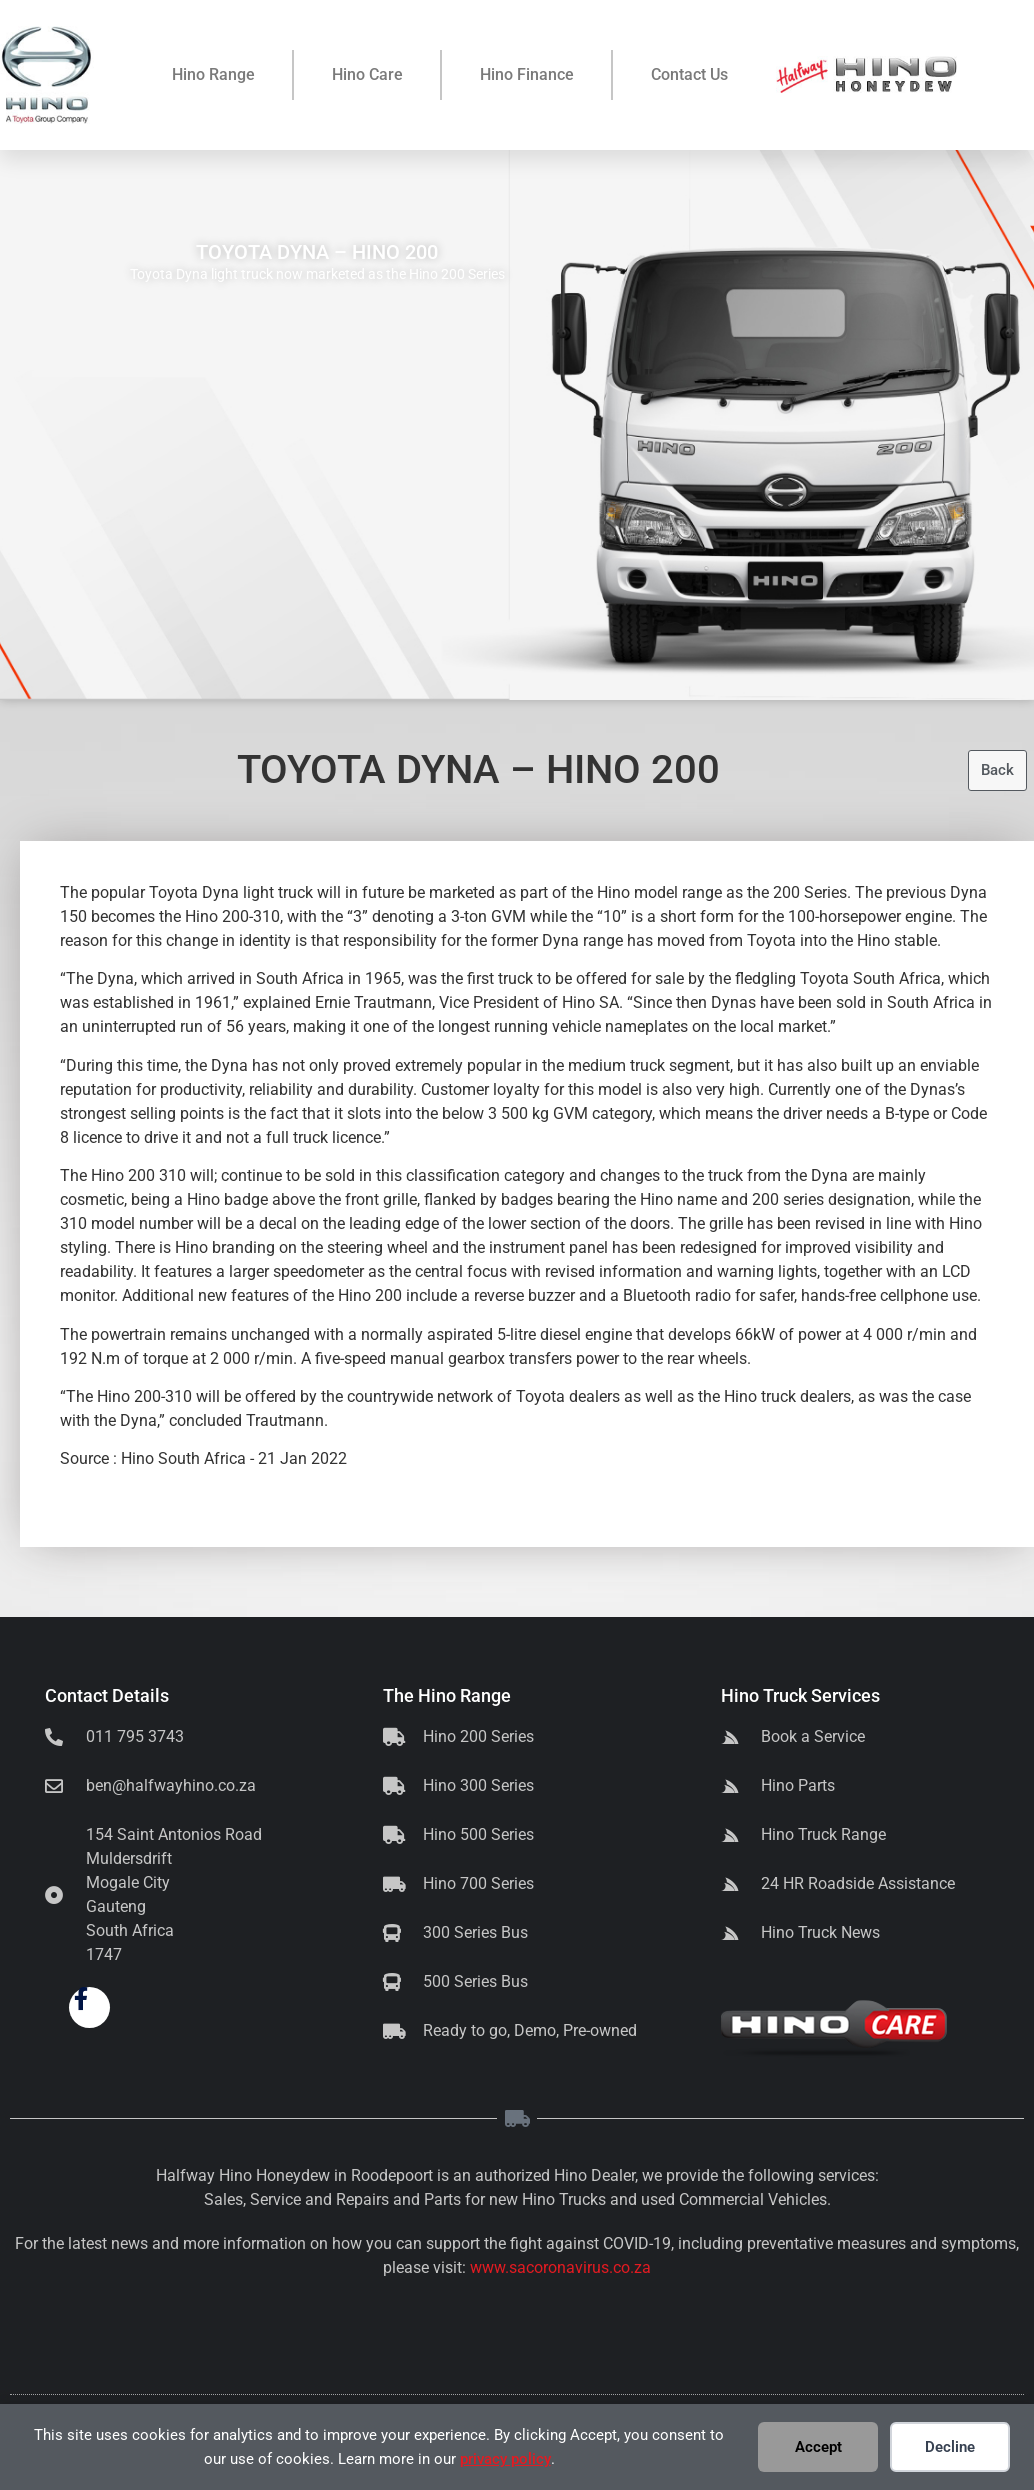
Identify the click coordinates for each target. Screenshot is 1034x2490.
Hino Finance (527, 74)
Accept (818, 2447)
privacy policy (505, 2459)
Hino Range (213, 74)
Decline (950, 2447)
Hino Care (367, 74)
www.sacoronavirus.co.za (560, 2267)
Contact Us (689, 74)
